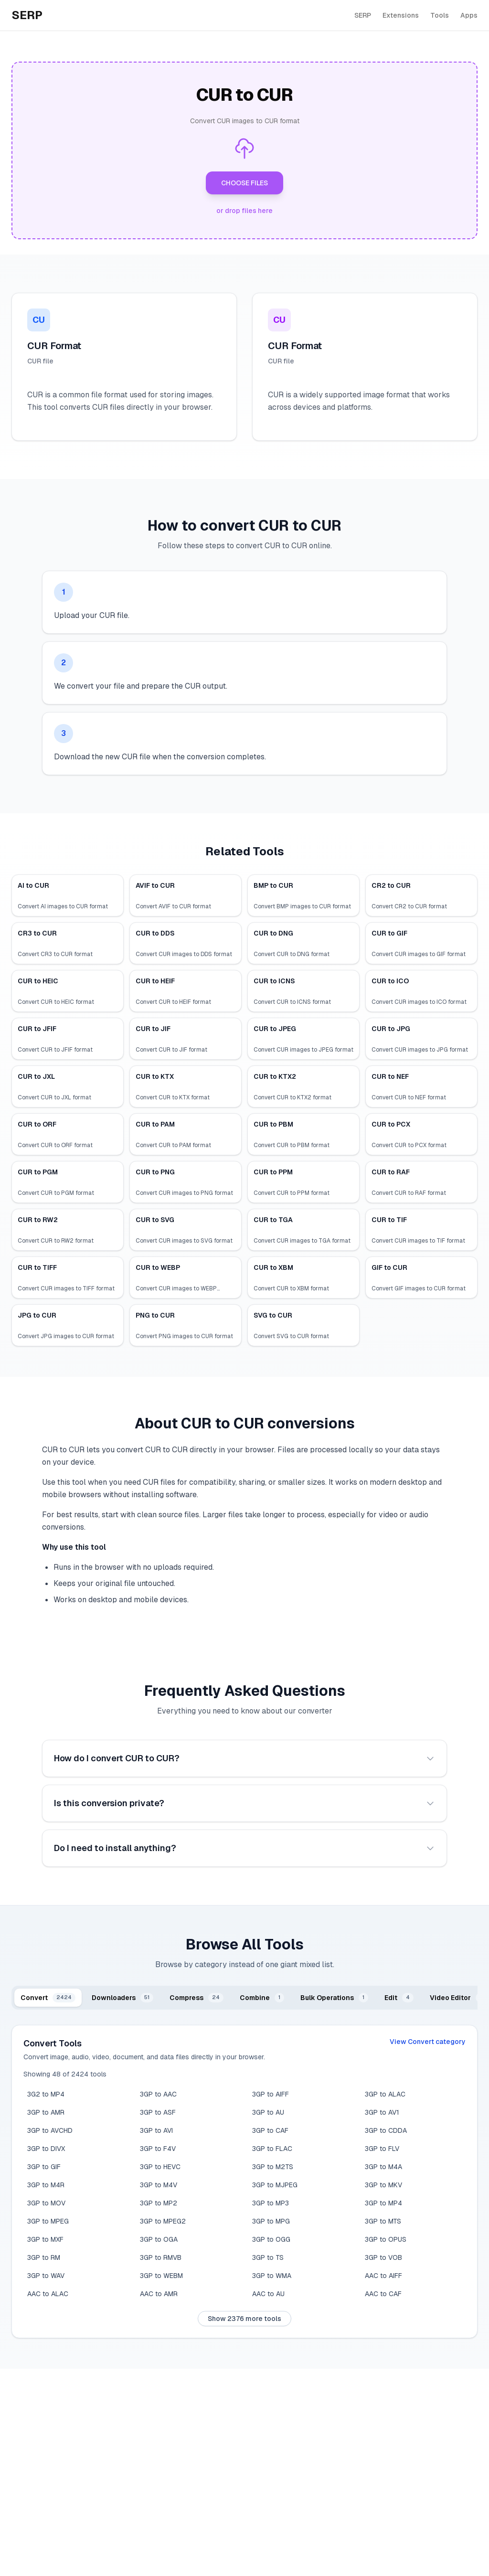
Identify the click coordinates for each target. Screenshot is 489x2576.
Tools (439, 15)
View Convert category (428, 2041)
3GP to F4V (158, 2148)
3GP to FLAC (272, 2148)
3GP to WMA (271, 2275)
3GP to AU (268, 2112)
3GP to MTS (383, 2221)
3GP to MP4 (383, 2203)
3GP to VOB (383, 2257)
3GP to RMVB (160, 2257)
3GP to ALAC (385, 2094)
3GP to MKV (383, 2185)
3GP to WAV (45, 2275)
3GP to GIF (44, 2166)
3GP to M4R (45, 2185)
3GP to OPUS (385, 2239)
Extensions (401, 15)
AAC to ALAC (47, 2293)
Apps (469, 15)
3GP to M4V (158, 2185)
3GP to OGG (271, 2239)
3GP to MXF (45, 2239)
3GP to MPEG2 (163, 2221)
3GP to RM (43, 2257)
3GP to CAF (270, 2130)
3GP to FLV (382, 2148)
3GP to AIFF (270, 2094)
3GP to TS (268, 2257)
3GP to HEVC (160, 2166)
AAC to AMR (159, 2293)
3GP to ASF (158, 2112)
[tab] (48, 1998)
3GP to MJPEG (275, 2185)
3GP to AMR (45, 2112)
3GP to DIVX (46, 2148)
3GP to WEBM (161, 2275)
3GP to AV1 (382, 2112)
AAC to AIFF (383, 2275)
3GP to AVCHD (50, 2130)
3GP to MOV (46, 2203)
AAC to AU (268, 2293)
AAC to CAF (383, 2293)
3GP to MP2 (158, 2203)
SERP (362, 15)
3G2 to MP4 (45, 2094)
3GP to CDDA (386, 2130)
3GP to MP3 (270, 2203)
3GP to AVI (156, 2130)
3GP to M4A (383, 2166)
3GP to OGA (159, 2239)
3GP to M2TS (272, 2166)
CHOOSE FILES (244, 183)
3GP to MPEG (48, 2221)
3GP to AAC (158, 2094)
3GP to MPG (271, 2221)
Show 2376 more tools (244, 2318)
